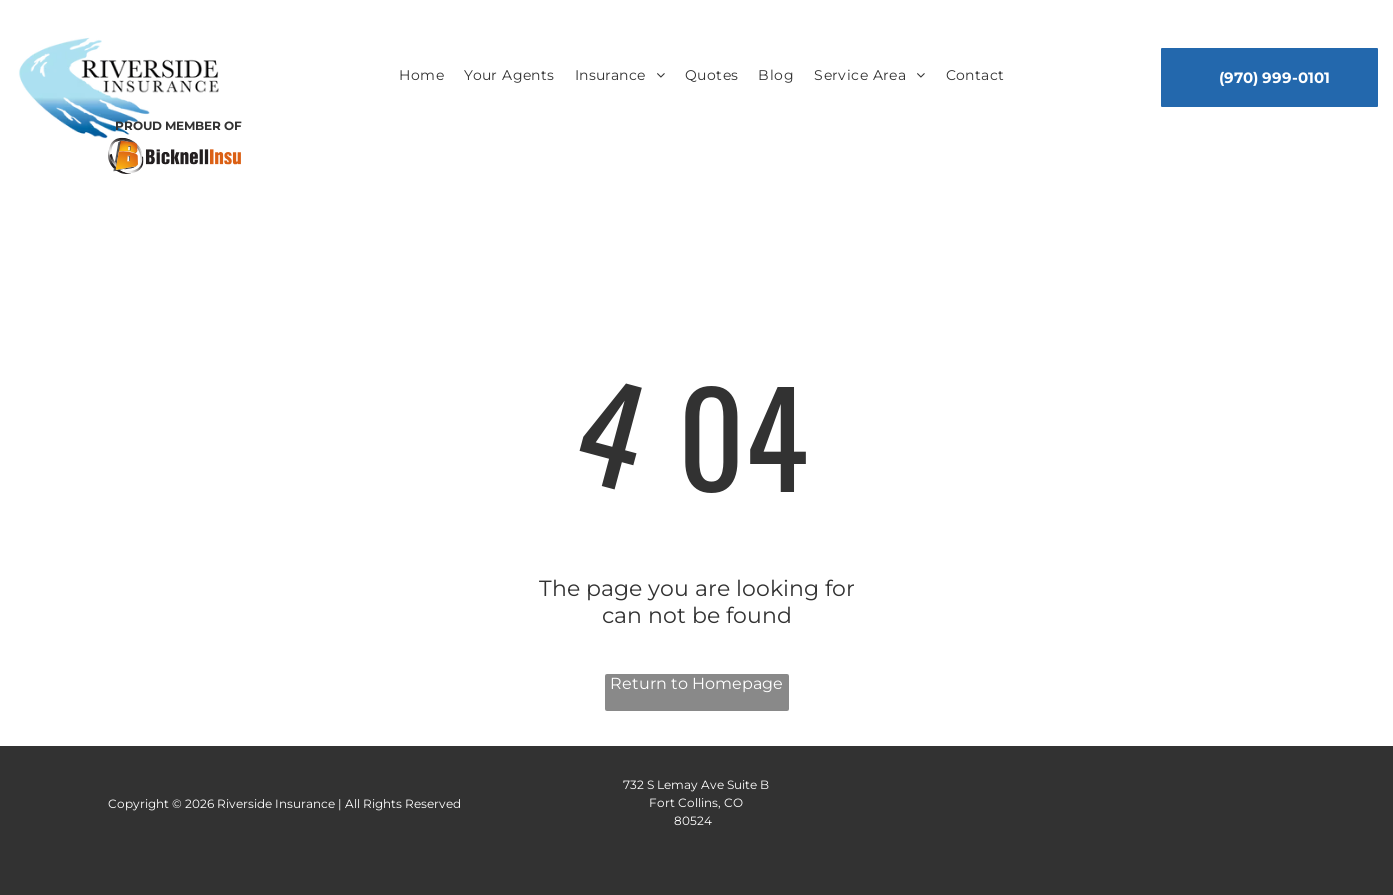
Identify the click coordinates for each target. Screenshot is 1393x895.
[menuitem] (421, 76)
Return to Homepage (696, 683)
